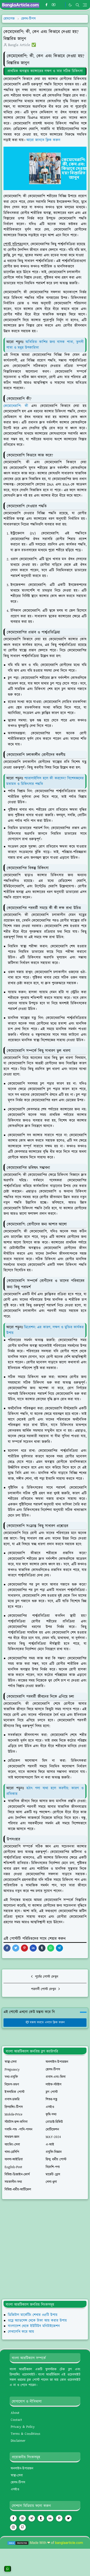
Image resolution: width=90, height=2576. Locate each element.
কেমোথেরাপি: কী (17, 406)
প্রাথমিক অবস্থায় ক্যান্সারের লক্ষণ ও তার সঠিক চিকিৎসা (45, 71)
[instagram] (13, 2527)
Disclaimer (18, 2440)
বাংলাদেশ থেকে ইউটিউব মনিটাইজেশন (34, 2326)
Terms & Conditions (25, 2433)
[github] (22, 2527)
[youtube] (53, 5)
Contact (16, 2419)
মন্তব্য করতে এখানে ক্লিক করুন (45, 2022)
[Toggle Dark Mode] (70, 5)
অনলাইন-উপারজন (22, 2468)
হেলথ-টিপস (18, 2482)
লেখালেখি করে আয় (21, 2331)
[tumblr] (41, 2518)
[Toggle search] (77, 5)
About (15, 2412)
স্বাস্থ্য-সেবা (17, 2475)
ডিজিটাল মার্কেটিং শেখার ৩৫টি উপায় (32, 2315)
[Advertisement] (44, 2249)
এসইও (15, 2489)
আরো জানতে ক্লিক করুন (43, 140)
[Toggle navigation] (84, 5)
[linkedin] (50, 2518)
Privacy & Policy (23, 2426)
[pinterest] (59, 2518)
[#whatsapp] (60, 5)
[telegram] (31, 2518)
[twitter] (68, 2518)
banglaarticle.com (69, 2543)
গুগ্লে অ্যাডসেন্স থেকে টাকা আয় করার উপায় (37, 2320)
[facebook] (46, 5)
